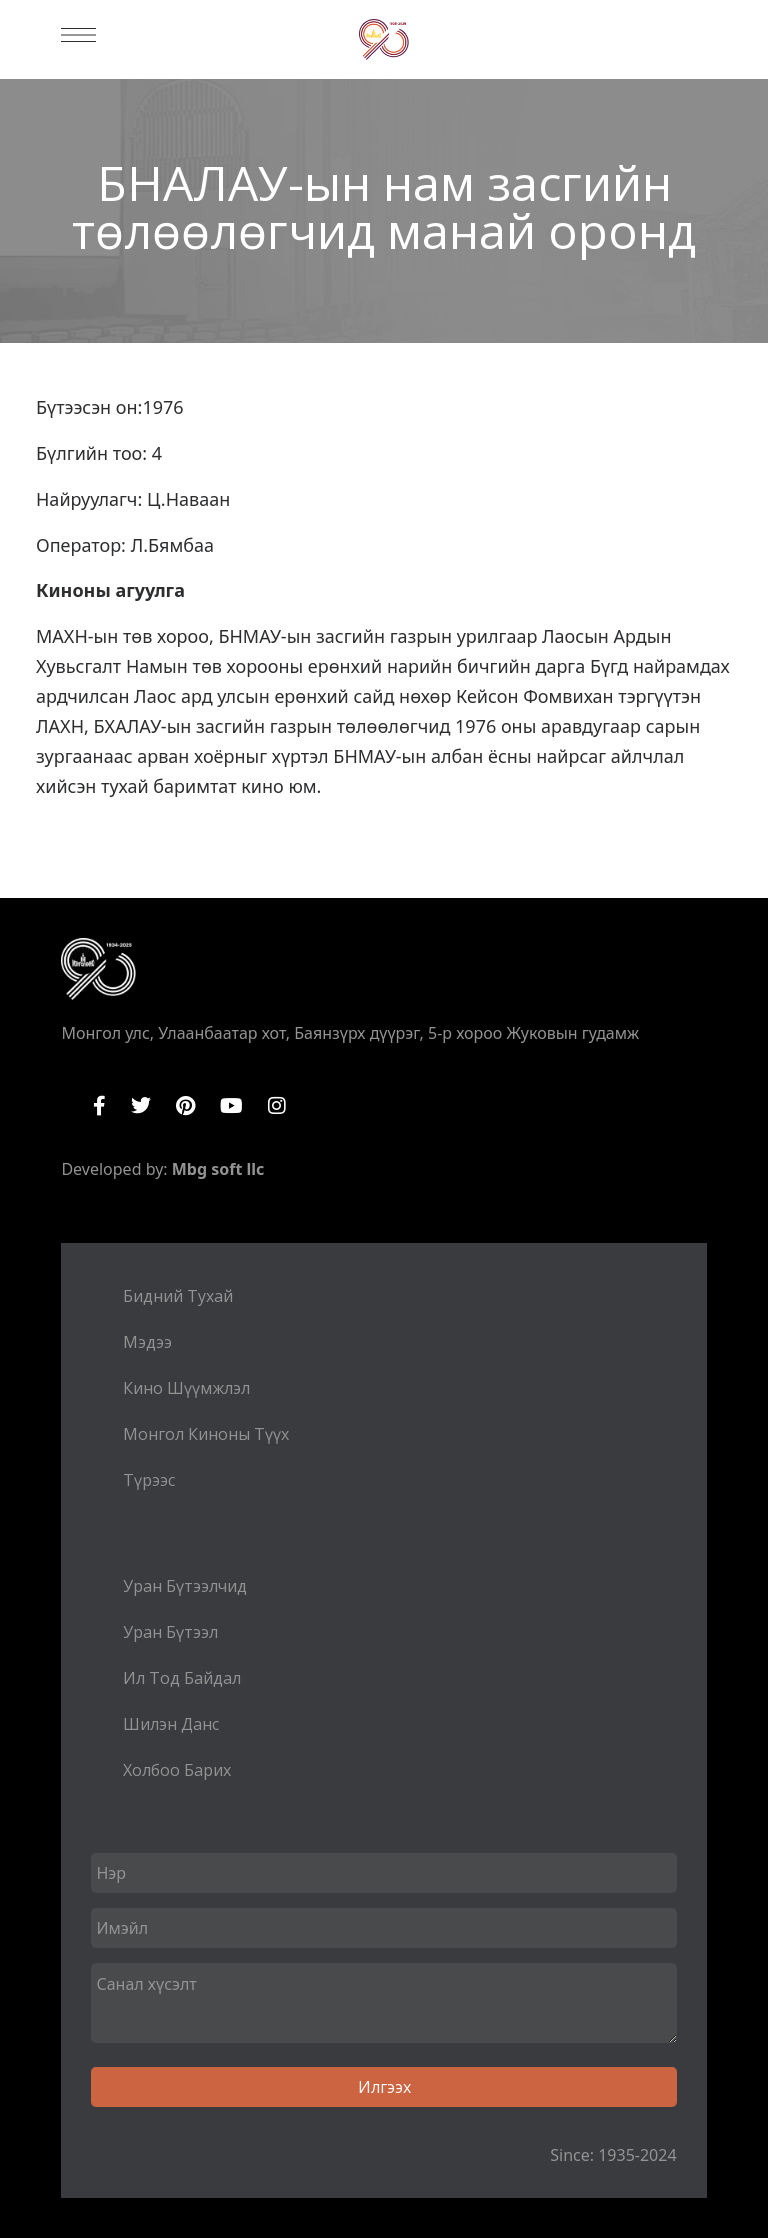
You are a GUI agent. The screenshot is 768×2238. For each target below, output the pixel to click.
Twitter (141, 1106)
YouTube (231, 1106)
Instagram (277, 1106)
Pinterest (185, 1106)
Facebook (99, 1106)
